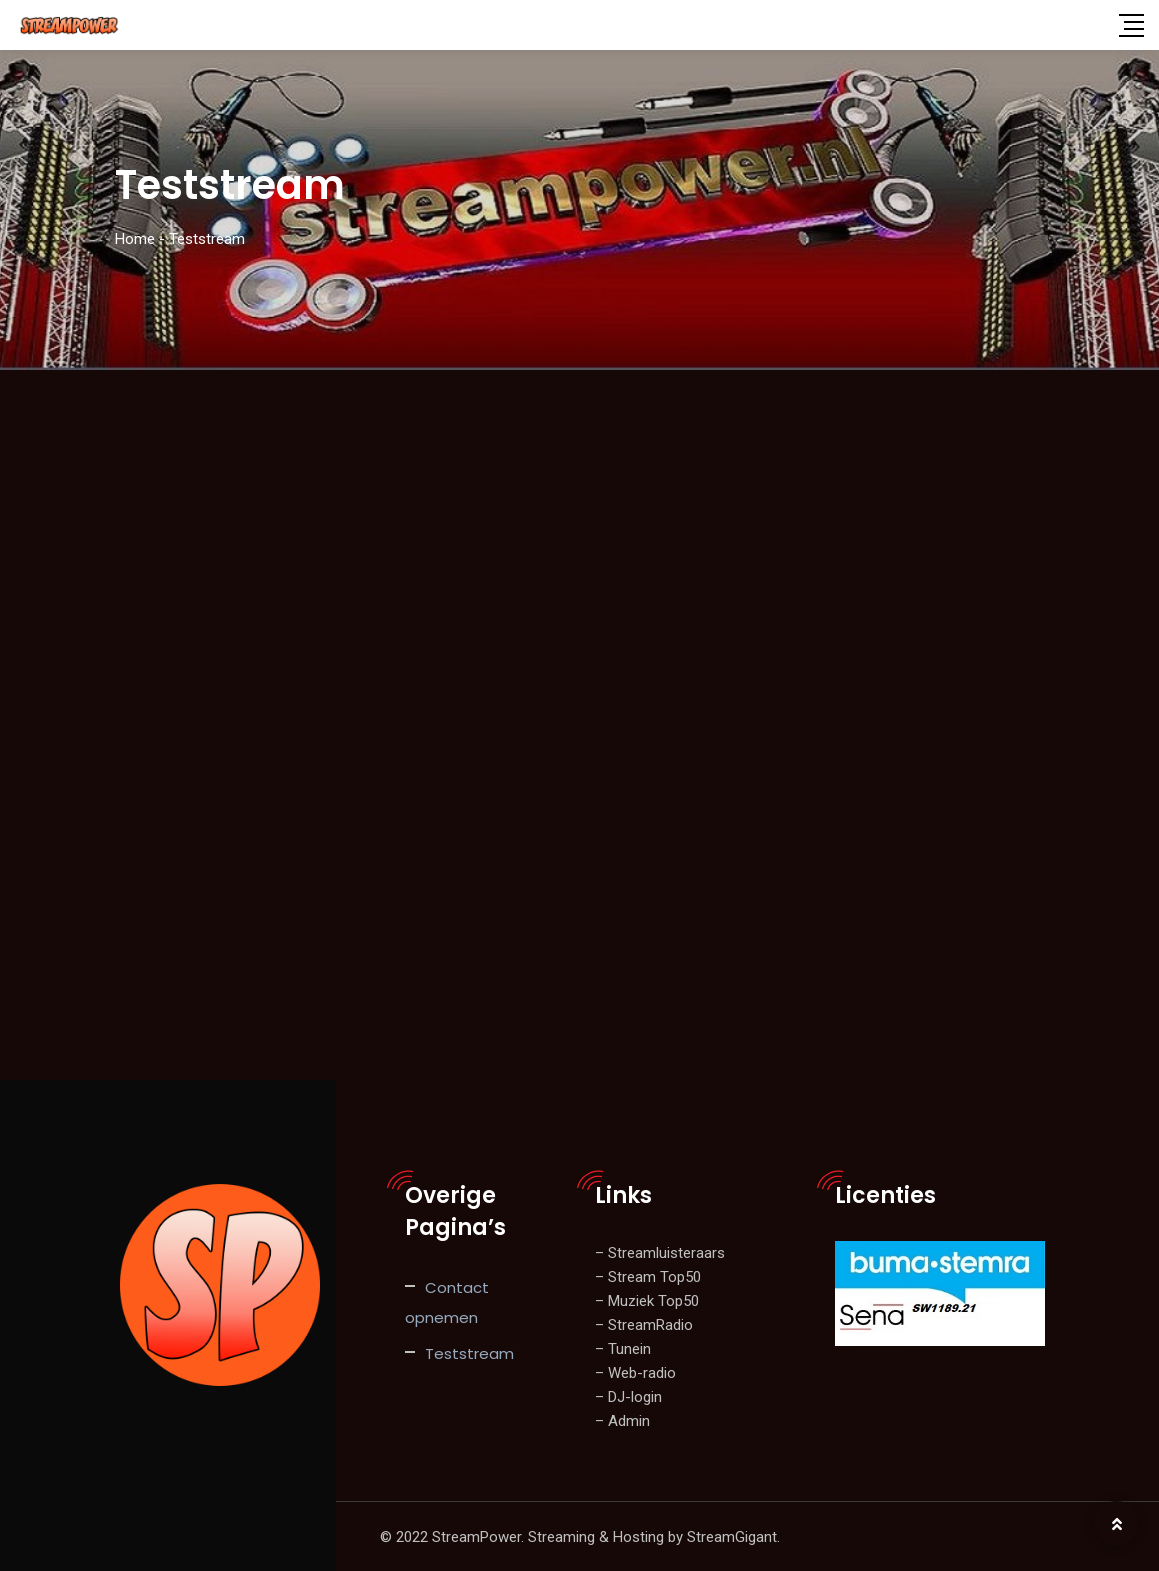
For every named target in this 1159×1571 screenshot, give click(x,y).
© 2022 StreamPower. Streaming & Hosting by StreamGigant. (580, 1536)
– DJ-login (628, 1396)
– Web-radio (635, 1372)
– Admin (622, 1420)
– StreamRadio (644, 1324)
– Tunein (623, 1348)
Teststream (469, 1352)
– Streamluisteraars (660, 1252)
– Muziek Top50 (647, 1300)
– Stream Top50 (648, 1276)
